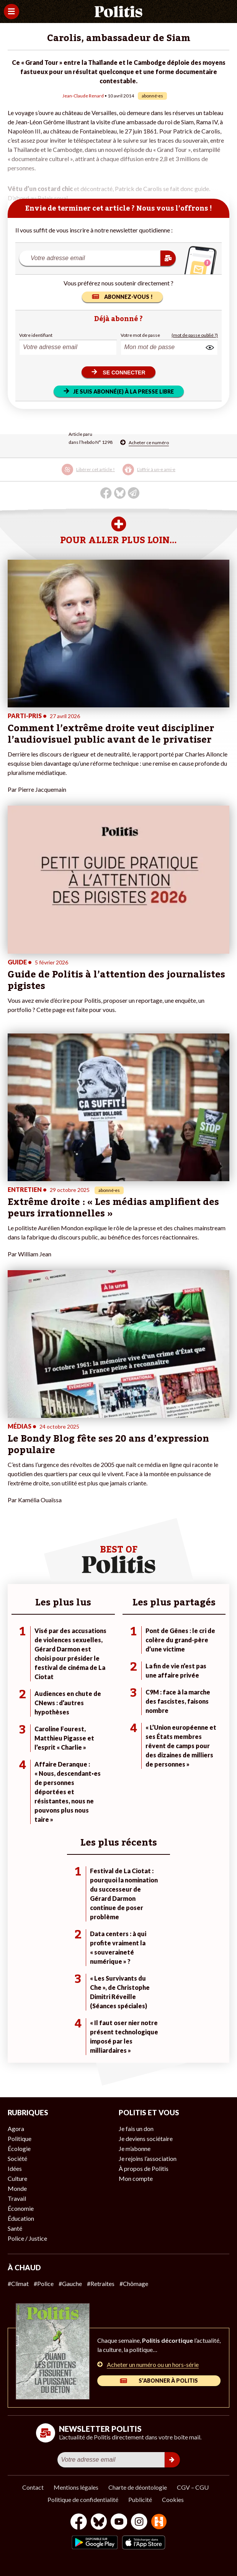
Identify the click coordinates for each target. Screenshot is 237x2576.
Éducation (21, 2218)
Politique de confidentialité (82, 2499)
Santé (15, 2228)
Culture (17, 2178)
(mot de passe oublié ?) (195, 335)
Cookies (173, 2499)
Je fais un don (136, 2128)
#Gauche (70, 2283)
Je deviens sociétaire (146, 2138)
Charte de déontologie (137, 2487)
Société (17, 2158)
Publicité (140, 2499)
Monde (17, 2188)
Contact (33, 2487)
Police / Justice (27, 2238)
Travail (17, 2198)
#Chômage (133, 2283)
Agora (16, 2128)
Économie (21, 2208)
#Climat (18, 2283)
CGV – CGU (193, 2487)
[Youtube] (119, 2522)
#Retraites (100, 2283)
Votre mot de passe (140, 335)
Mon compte (136, 2178)
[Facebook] (78, 2522)
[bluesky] (99, 2522)
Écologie (19, 2148)
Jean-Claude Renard (83, 96)
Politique (19, 2138)
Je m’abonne (134, 2148)
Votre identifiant (35, 335)
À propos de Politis (143, 2168)
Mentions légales (76, 2487)
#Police (44, 2283)
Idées (15, 2168)
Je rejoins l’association (148, 2158)
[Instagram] (139, 2522)
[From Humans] (159, 2522)
